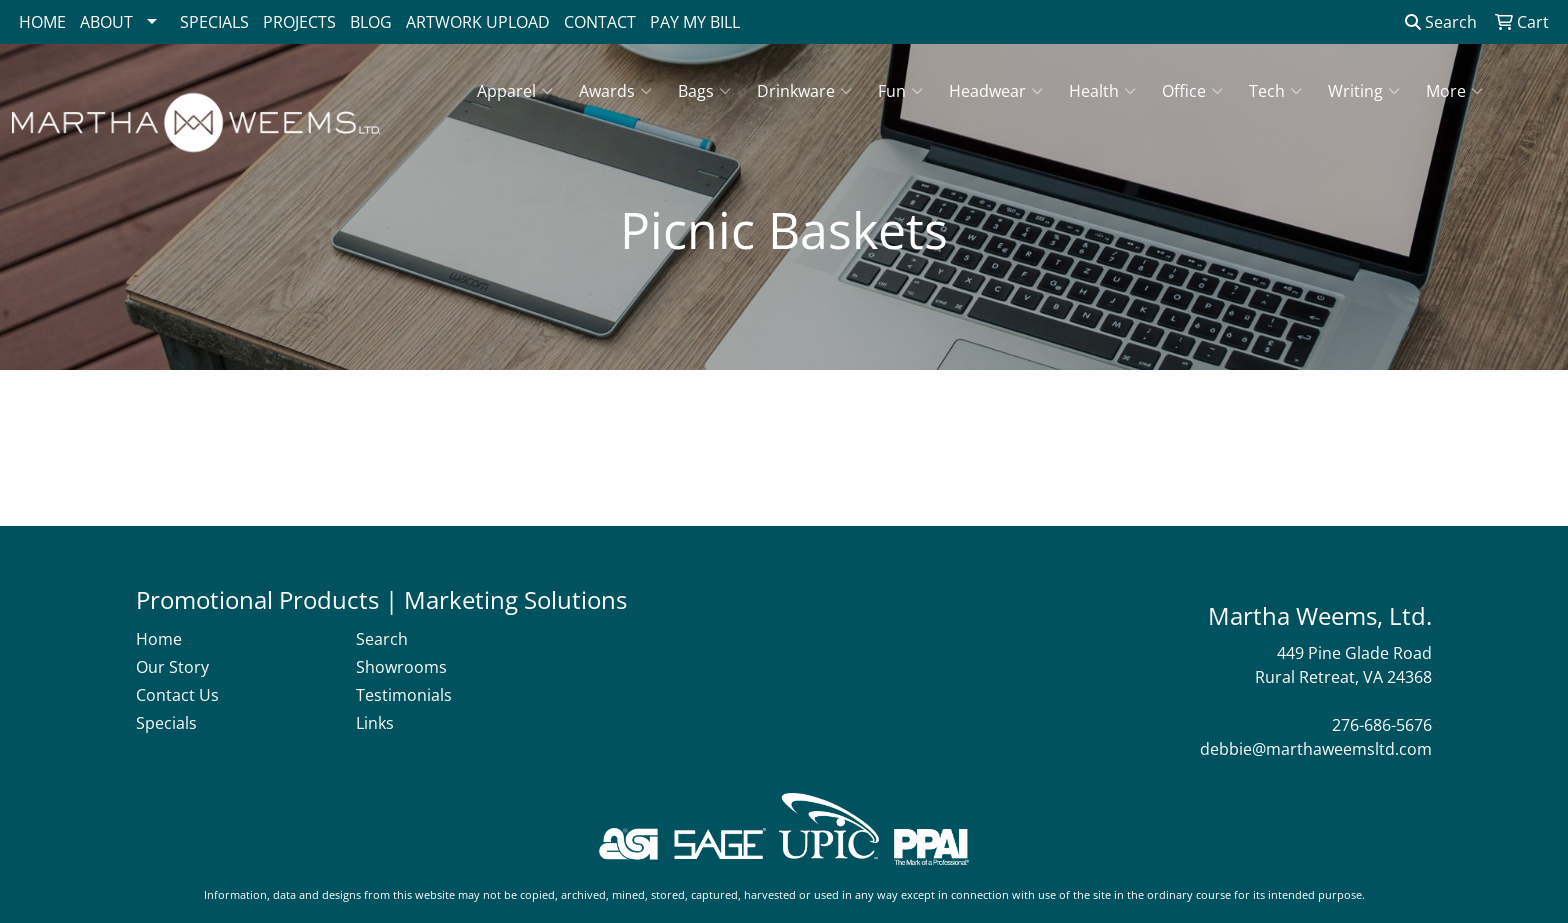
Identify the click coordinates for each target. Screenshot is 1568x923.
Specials (166, 723)
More (1454, 91)
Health (1102, 91)
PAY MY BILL (695, 22)
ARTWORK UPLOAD (478, 22)
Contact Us (177, 695)
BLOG (371, 22)
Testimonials (404, 695)
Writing (1364, 91)
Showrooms (401, 667)
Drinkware (804, 91)
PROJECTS (299, 22)
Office (1192, 91)
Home (159, 639)
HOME (42, 22)
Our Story (172, 667)
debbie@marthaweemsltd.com (1316, 749)
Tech (1275, 91)
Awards (615, 91)
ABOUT (106, 22)
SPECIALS (214, 22)
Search (1441, 22)
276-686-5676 (1382, 725)
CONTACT (600, 22)
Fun (900, 91)
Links (375, 723)
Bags (704, 91)
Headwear (996, 91)
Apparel (515, 91)
